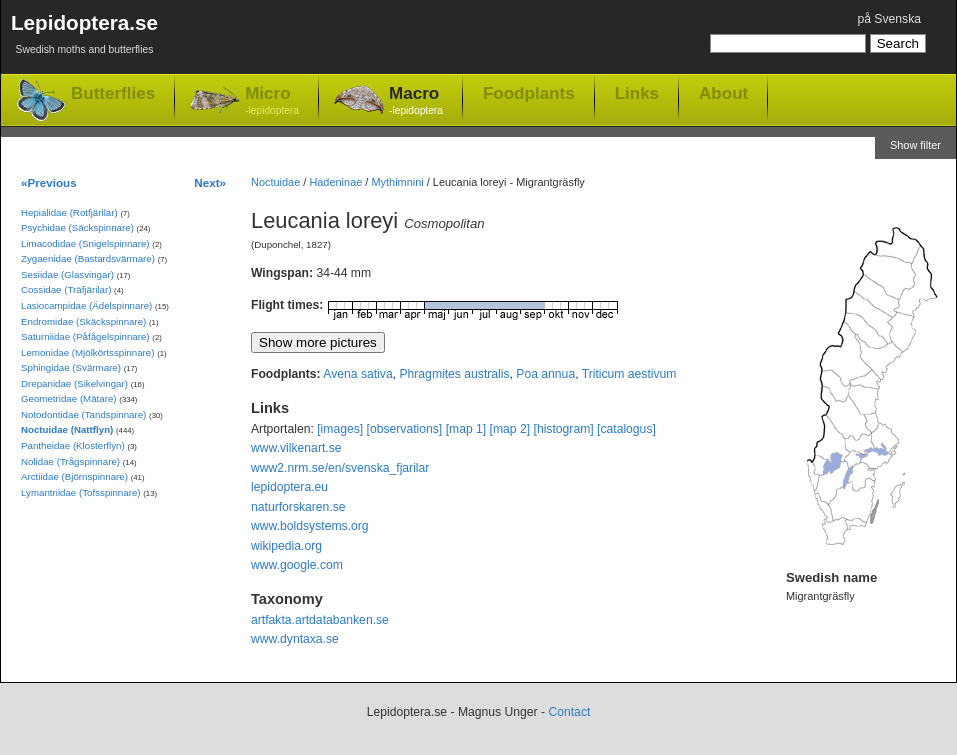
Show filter (915, 145)
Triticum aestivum (629, 374)
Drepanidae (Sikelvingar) (74, 383)
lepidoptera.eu (289, 487)
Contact (569, 712)
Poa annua (545, 374)
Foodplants (529, 93)
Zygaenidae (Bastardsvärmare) (88, 258)
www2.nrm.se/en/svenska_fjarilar (340, 468)
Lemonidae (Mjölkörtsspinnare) (87, 352)
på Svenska (889, 19)
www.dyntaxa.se (295, 639)
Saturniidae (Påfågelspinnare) (85, 336)
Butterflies (113, 93)
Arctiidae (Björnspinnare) (74, 476)
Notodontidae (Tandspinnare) (83, 414)
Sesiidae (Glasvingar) (67, 274)
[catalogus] (626, 429)
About (723, 93)
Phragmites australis (454, 374)
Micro (272, 101)
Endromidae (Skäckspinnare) (83, 321)
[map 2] (510, 429)
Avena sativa (357, 374)
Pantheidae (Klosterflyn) (73, 445)
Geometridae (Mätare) (69, 398)
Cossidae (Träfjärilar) (66, 289)
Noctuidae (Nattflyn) (67, 429)
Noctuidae (275, 182)
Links (637, 93)
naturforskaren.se (298, 507)
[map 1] (466, 429)
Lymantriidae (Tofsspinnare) (81, 492)
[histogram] (564, 429)
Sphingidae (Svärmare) (71, 367)
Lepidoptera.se (84, 37)
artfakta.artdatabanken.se (320, 620)
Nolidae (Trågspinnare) (70, 461)
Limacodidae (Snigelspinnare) (85, 243)
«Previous (49, 182)
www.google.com (297, 565)
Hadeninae (335, 182)
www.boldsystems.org (310, 526)
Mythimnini (397, 182)
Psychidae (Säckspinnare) (77, 227)
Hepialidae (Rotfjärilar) (69, 212)
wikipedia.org (286, 546)
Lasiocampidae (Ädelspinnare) (86, 305)
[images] (340, 429)
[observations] (405, 429)
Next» (210, 182)
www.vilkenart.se (296, 448)
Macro (416, 101)
